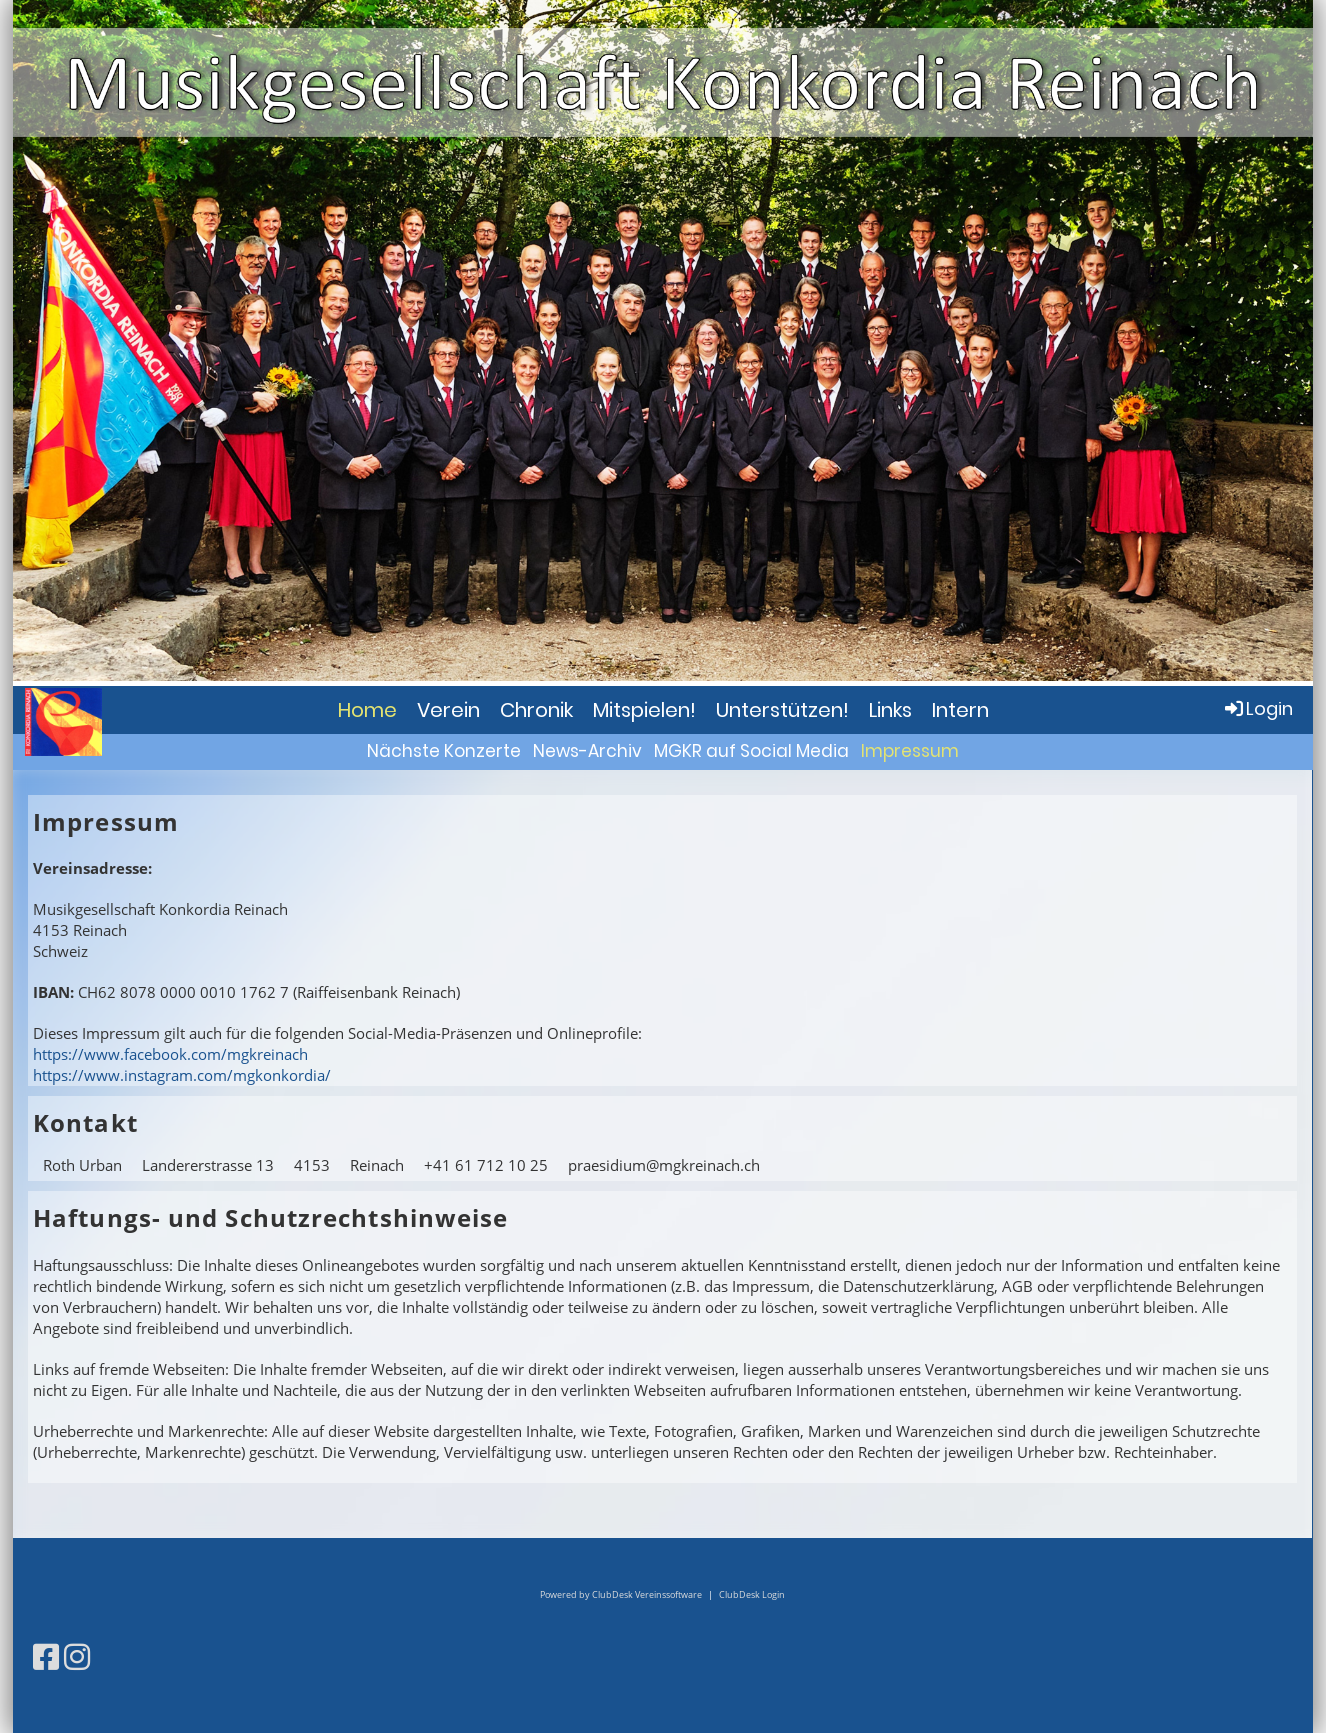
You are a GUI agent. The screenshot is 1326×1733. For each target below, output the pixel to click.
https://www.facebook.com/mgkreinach (170, 1054)
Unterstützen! (782, 710)
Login (1257, 708)
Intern (960, 710)
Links (890, 710)
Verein (448, 710)
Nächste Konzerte (444, 751)
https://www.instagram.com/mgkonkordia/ (182, 1075)
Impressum (910, 751)
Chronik (536, 710)
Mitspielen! (644, 710)
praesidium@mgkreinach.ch (664, 1165)
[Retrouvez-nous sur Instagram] (77, 1656)
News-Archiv (587, 751)
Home (367, 710)
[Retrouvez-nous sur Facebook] (46, 1656)
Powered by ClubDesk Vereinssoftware (621, 1594)
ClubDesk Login (752, 1594)
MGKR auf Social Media (751, 751)
